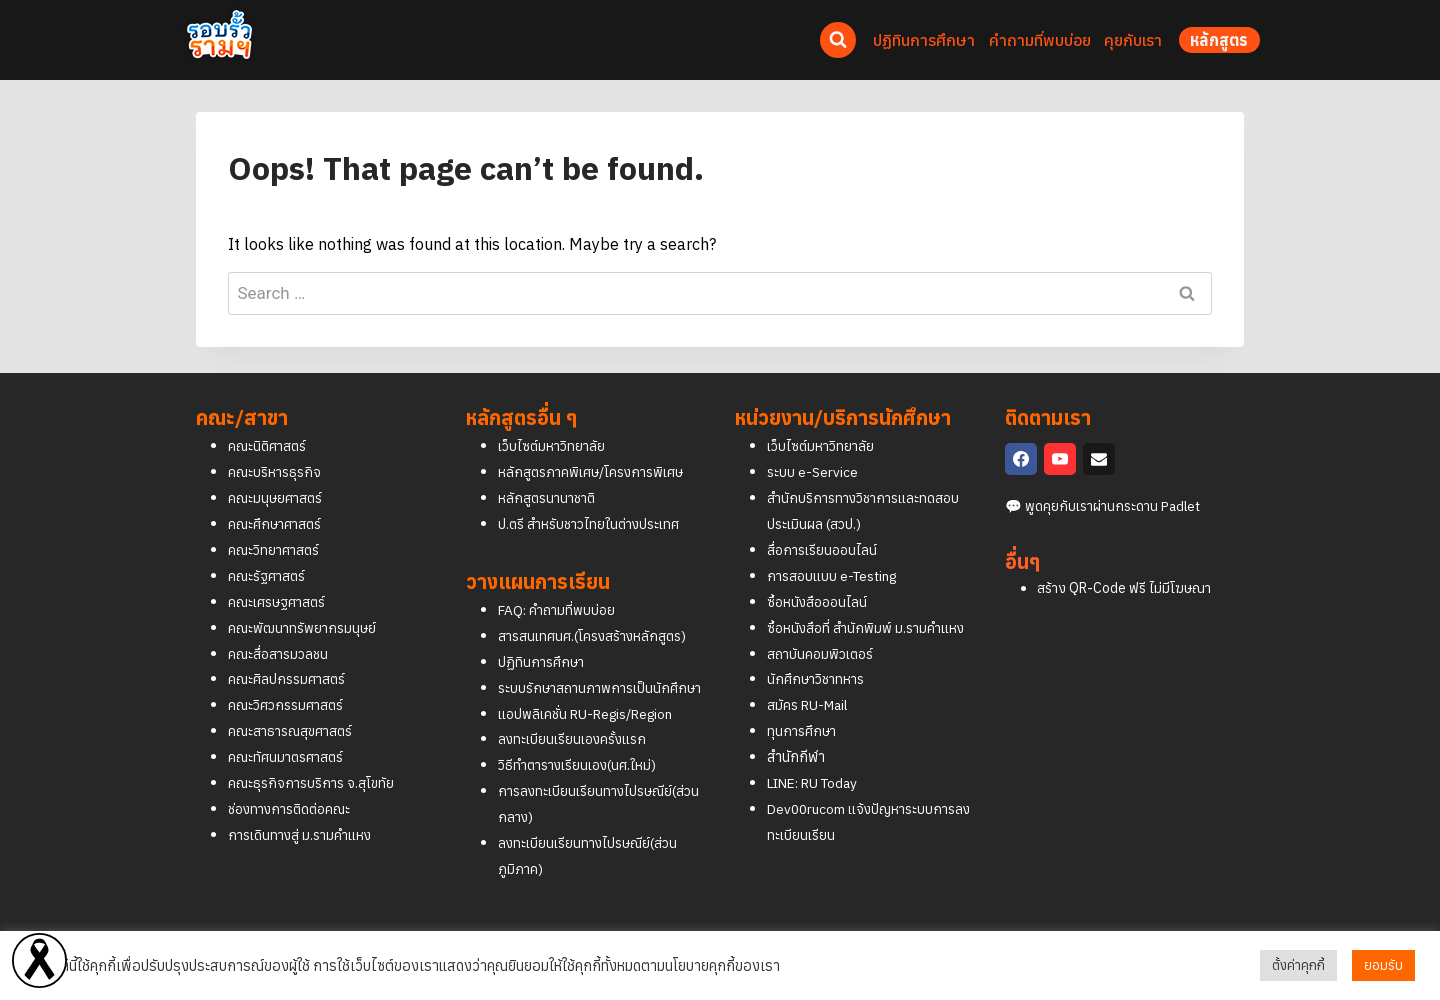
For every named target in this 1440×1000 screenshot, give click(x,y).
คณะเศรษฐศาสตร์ (280, 575)
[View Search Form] (838, 40)
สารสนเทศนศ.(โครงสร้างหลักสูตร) (596, 609)
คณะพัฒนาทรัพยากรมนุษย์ (304, 601)
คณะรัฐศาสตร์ (268, 549)
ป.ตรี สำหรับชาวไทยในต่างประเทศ (594, 497)
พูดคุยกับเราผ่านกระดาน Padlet (1118, 479)
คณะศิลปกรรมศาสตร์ (289, 653)
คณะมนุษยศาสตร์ (277, 471)
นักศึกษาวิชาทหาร (819, 653)
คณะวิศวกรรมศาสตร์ (289, 678)
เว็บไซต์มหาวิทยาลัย (555, 419)
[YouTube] (1060, 433)
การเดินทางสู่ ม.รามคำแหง (303, 808)
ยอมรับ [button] (1383, 965)
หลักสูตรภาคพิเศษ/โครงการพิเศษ (596, 445)
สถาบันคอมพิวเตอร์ (823, 627)
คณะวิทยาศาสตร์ (276, 523)
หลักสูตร (1219, 40)
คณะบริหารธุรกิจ (275, 445)
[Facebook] (1021, 433)
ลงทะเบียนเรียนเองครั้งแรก (575, 738)
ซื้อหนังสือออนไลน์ (820, 575)
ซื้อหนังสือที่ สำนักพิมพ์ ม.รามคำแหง (869, 601)
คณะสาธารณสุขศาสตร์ (294, 704)
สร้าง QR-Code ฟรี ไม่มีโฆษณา (1124, 562)
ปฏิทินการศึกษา (543, 635)
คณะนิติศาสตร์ (269, 419)
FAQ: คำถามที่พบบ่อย (559, 583)
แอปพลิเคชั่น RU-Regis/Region (592, 713)
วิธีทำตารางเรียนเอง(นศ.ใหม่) (583, 764)
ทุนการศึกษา (803, 704)
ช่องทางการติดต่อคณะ (294, 782)
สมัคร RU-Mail (810, 678)
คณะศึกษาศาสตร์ (278, 497)
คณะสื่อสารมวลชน (280, 627)
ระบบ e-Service (813, 445)
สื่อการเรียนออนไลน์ (825, 523)
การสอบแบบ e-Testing (836, 549)
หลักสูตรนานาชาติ (549, 471)
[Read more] (39, 960)
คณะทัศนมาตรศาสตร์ (289, 730)
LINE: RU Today (817, 756)
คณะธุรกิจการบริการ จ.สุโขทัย (313, 756)
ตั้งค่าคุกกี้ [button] (1298, 965)
